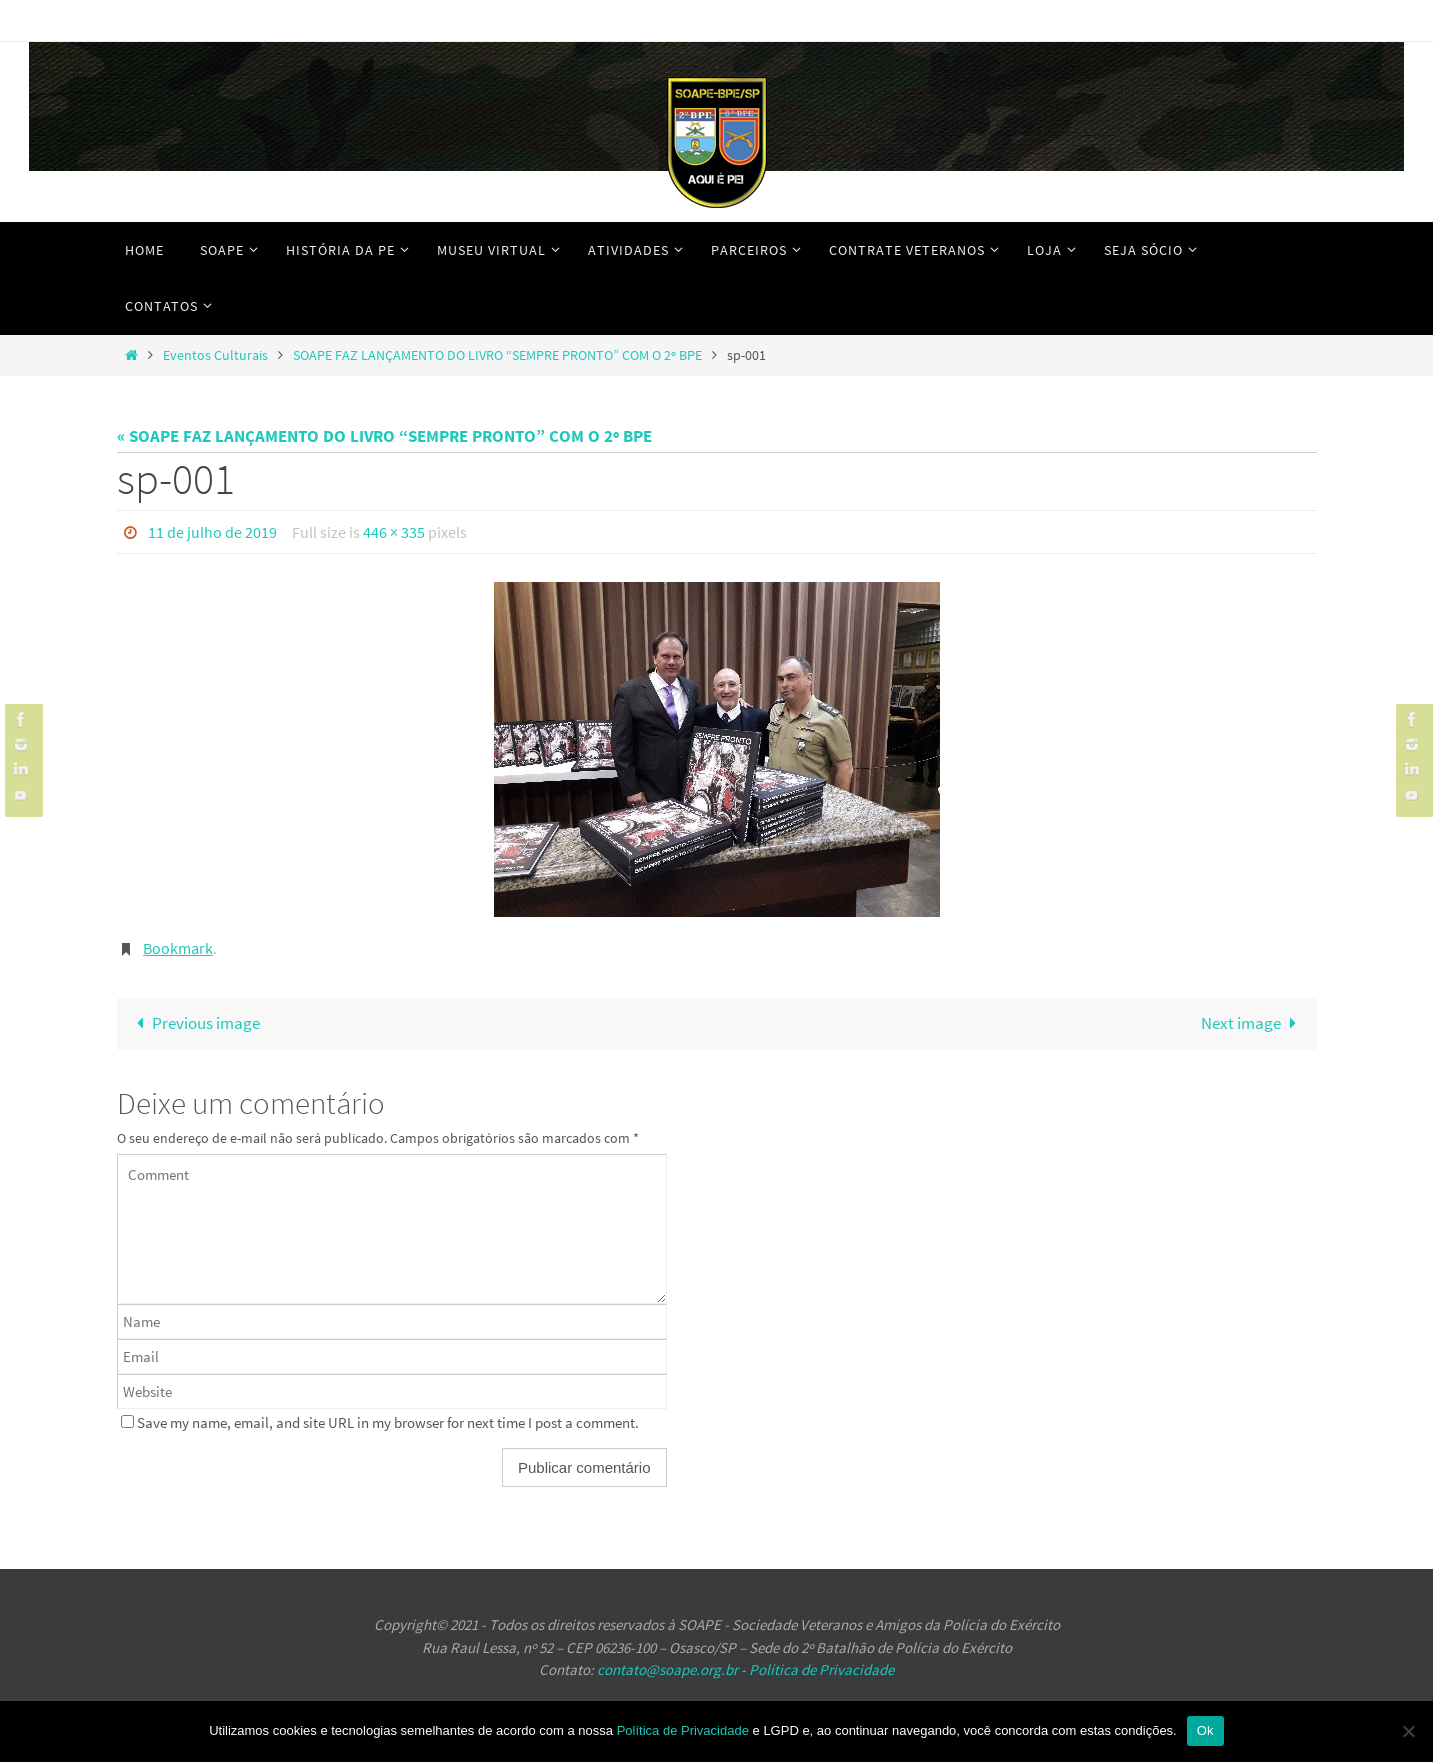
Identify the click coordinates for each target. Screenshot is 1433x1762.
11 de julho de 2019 (212, 532)
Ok (1205, 1730)
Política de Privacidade (821, 1669)
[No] (1408, 1731)
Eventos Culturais (215, 355)
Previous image (195, 1023)
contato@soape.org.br (667, 1669)
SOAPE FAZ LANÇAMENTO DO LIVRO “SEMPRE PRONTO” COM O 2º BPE (497, 355)
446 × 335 (394, 532)
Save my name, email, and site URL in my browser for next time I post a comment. (388, 1422)
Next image (1253, 1023)
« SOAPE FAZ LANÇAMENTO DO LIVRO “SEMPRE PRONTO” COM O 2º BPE (384, 436)
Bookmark (178, 948)
